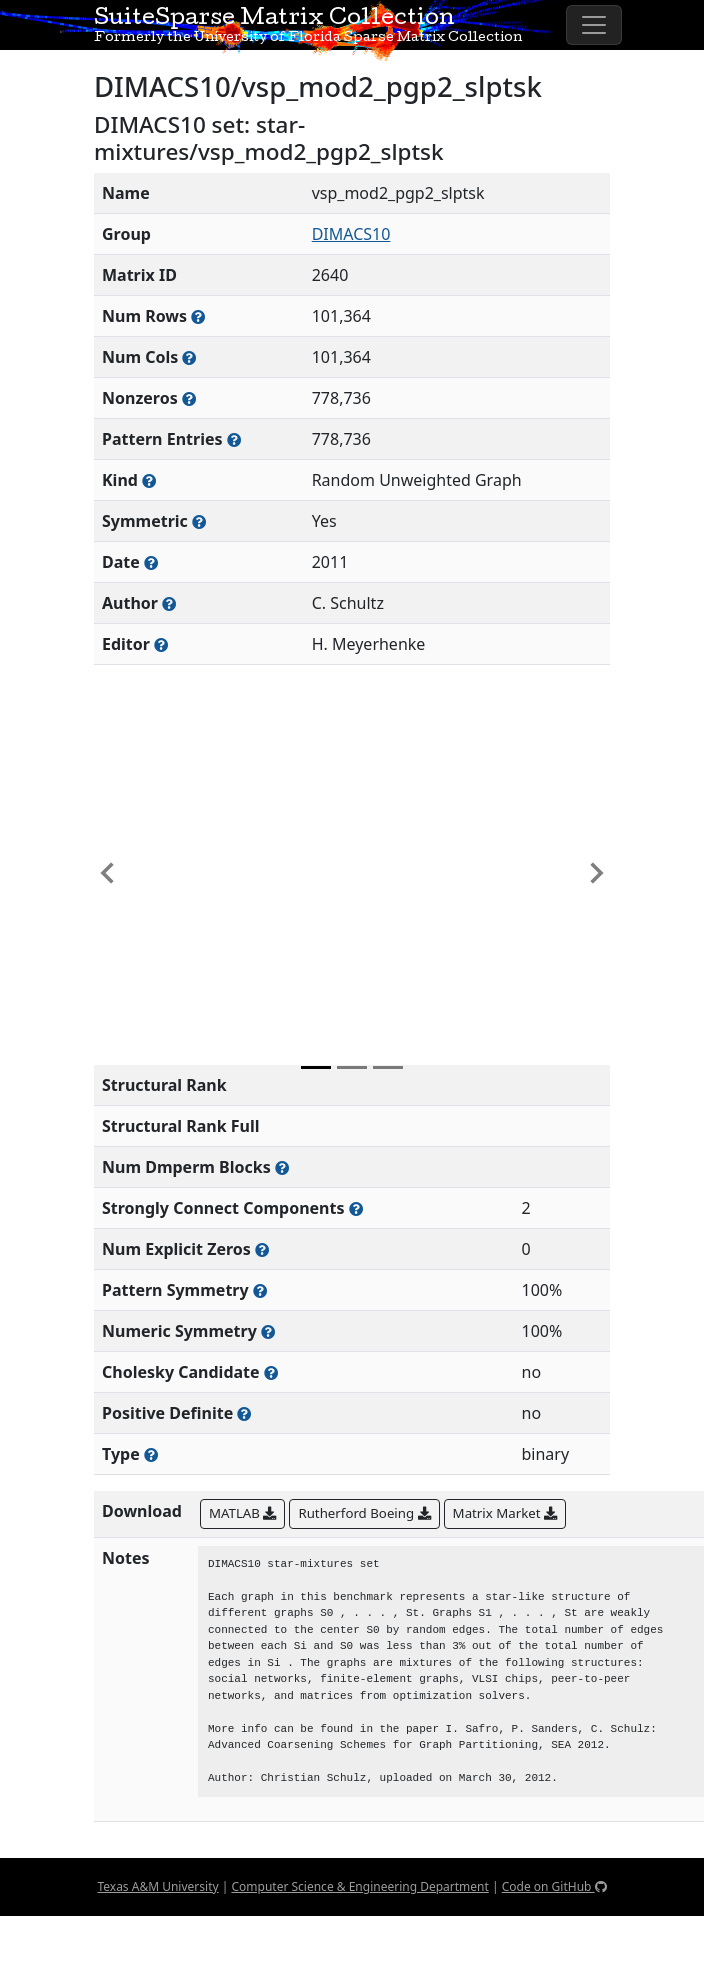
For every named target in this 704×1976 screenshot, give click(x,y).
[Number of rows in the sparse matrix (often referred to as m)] (198, 316)
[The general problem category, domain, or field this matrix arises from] (149, 480)
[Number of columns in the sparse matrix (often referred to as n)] (189, 357)
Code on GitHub (554, 1886)
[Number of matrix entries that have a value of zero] (262, 1249)
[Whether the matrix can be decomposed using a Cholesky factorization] (271, 1372)
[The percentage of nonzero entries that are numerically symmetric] (268, 1331)
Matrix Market (505, 1513)
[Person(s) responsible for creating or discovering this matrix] (169, 603)
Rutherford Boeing (364, 1513)
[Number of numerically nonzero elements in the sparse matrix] (189, 398)
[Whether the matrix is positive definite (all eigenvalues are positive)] (244, 1413)
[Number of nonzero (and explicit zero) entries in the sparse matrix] (234, 439)
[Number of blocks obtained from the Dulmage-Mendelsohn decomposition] (282, 1167)
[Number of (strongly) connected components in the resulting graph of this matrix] (356, 1208)
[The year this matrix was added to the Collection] (151, 562)
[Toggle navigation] (594, 25)
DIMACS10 (351, 234)
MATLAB (242, 1513)
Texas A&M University (157, 1886)
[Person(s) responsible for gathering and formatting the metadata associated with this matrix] (161, 644)
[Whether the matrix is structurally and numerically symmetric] (199, 521)
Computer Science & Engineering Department (359, 1886)
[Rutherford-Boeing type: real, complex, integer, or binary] (151, 1454)
